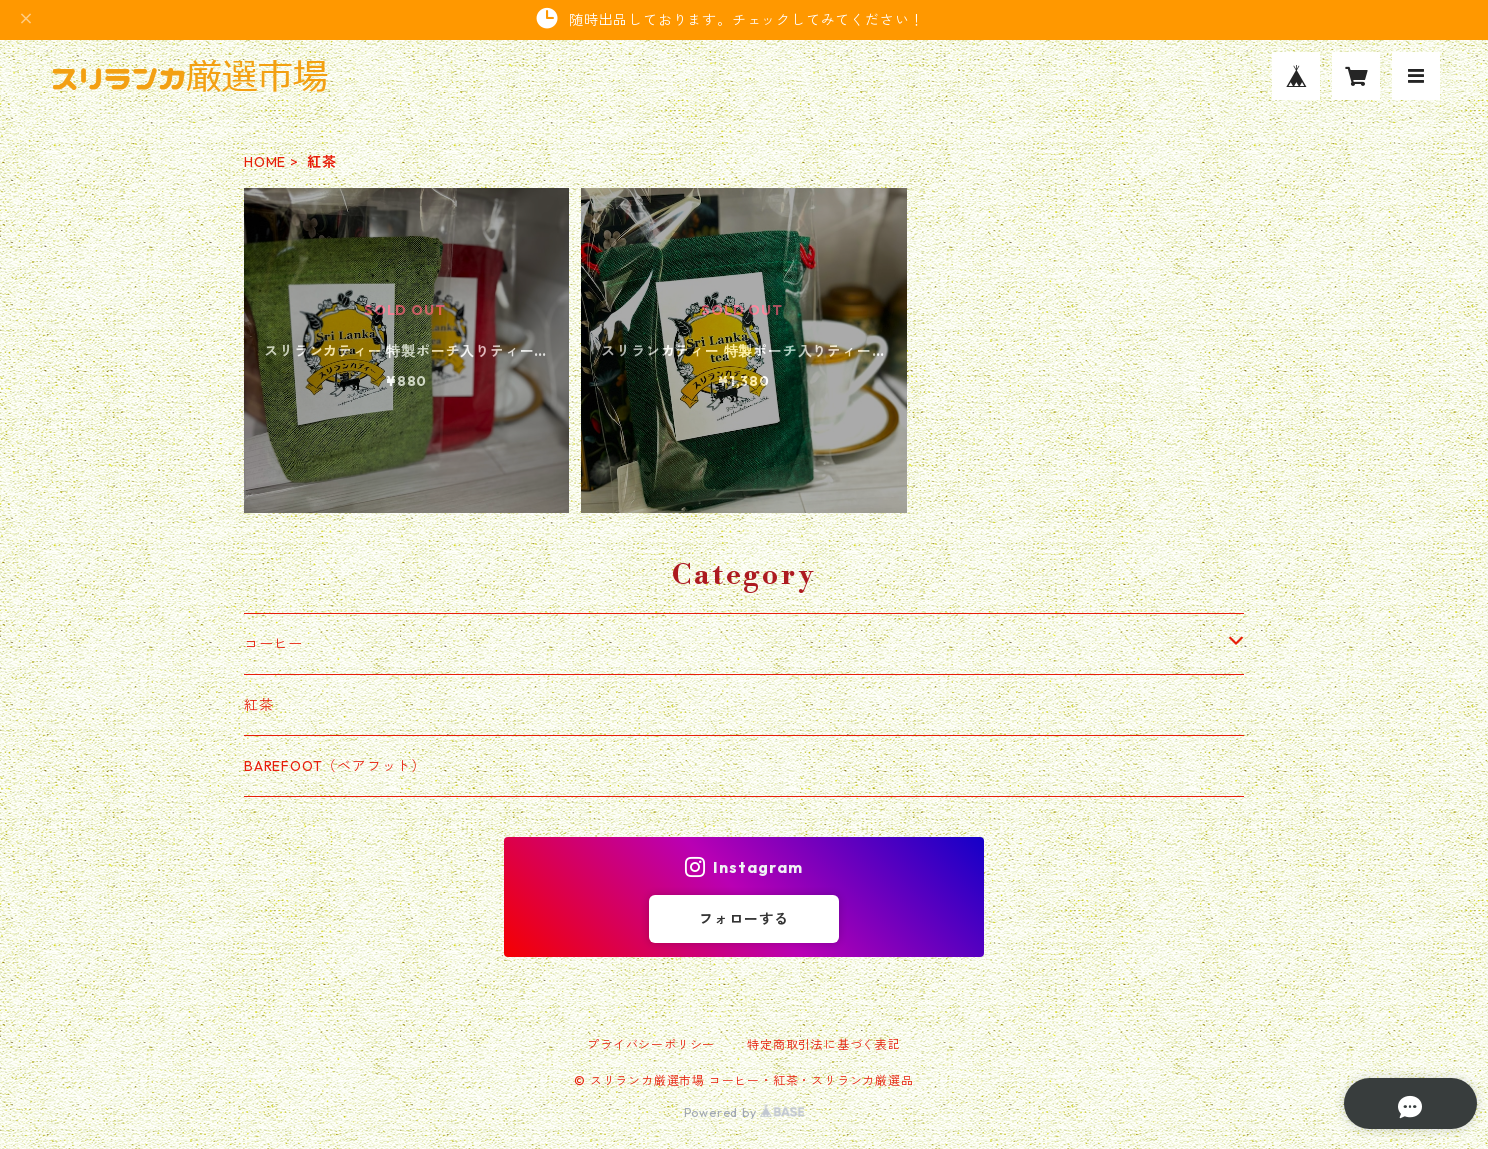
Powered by (744, 1112)
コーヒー (273, 644)
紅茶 (259, 705)
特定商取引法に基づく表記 (824, 1044)
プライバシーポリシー (651, 1044)
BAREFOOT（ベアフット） (335, 766)
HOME (265, 162)
